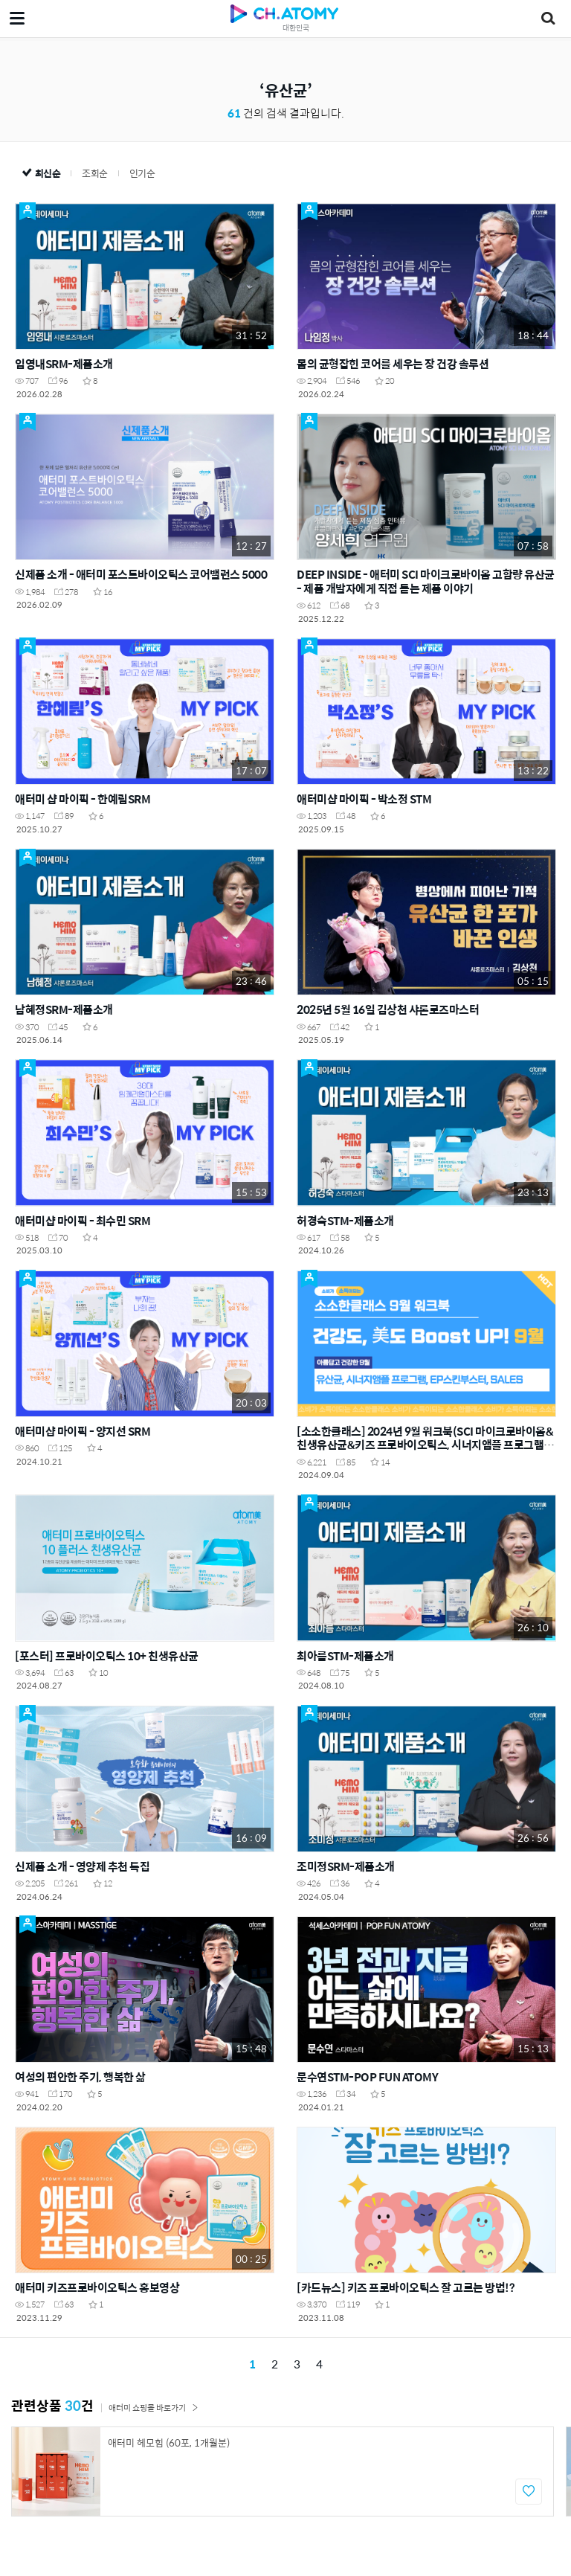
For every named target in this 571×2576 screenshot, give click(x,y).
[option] (282, 2471)
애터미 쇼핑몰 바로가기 (154, 2407)
